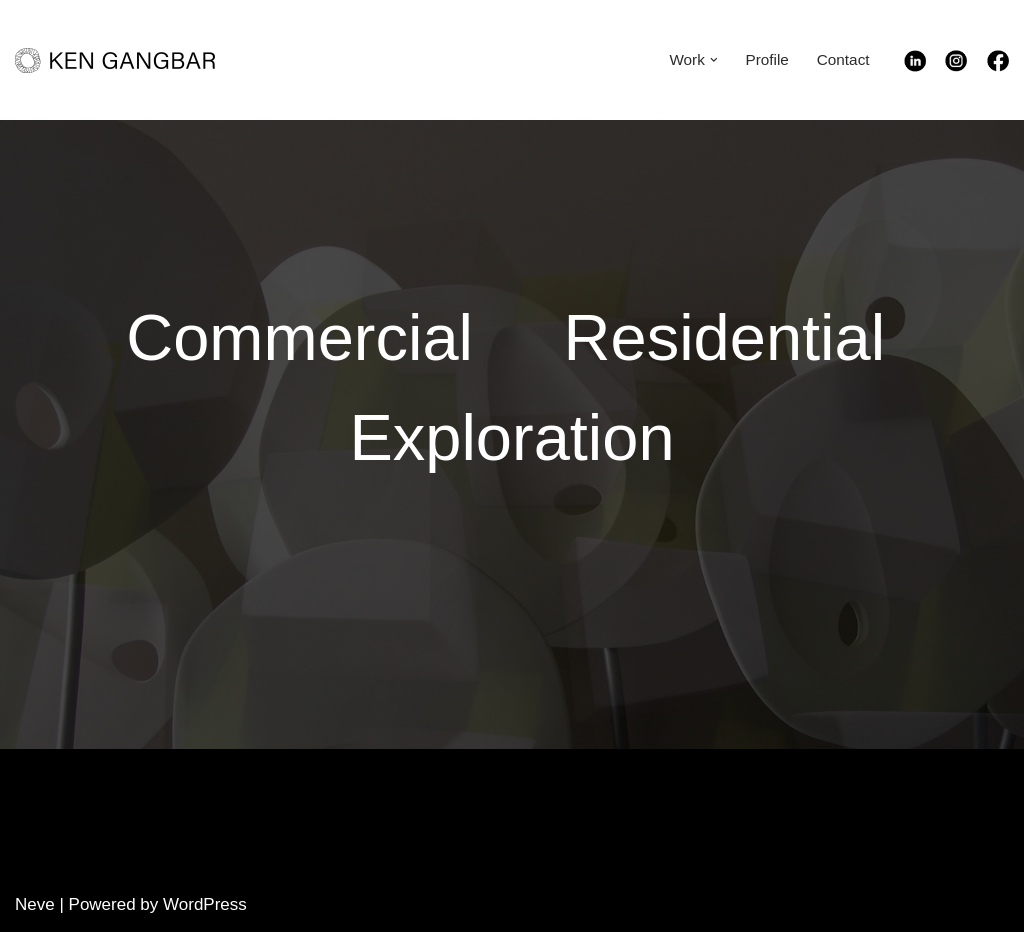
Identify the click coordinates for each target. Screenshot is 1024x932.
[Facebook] (998, 66)
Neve (35, 904)
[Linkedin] (925, 66)
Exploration (511, 437)
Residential (725, 337)
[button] (714, 60)
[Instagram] (966, 66)
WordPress (205, 904)
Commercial (299, 337)
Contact (843, 59)
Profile (766, 59)
